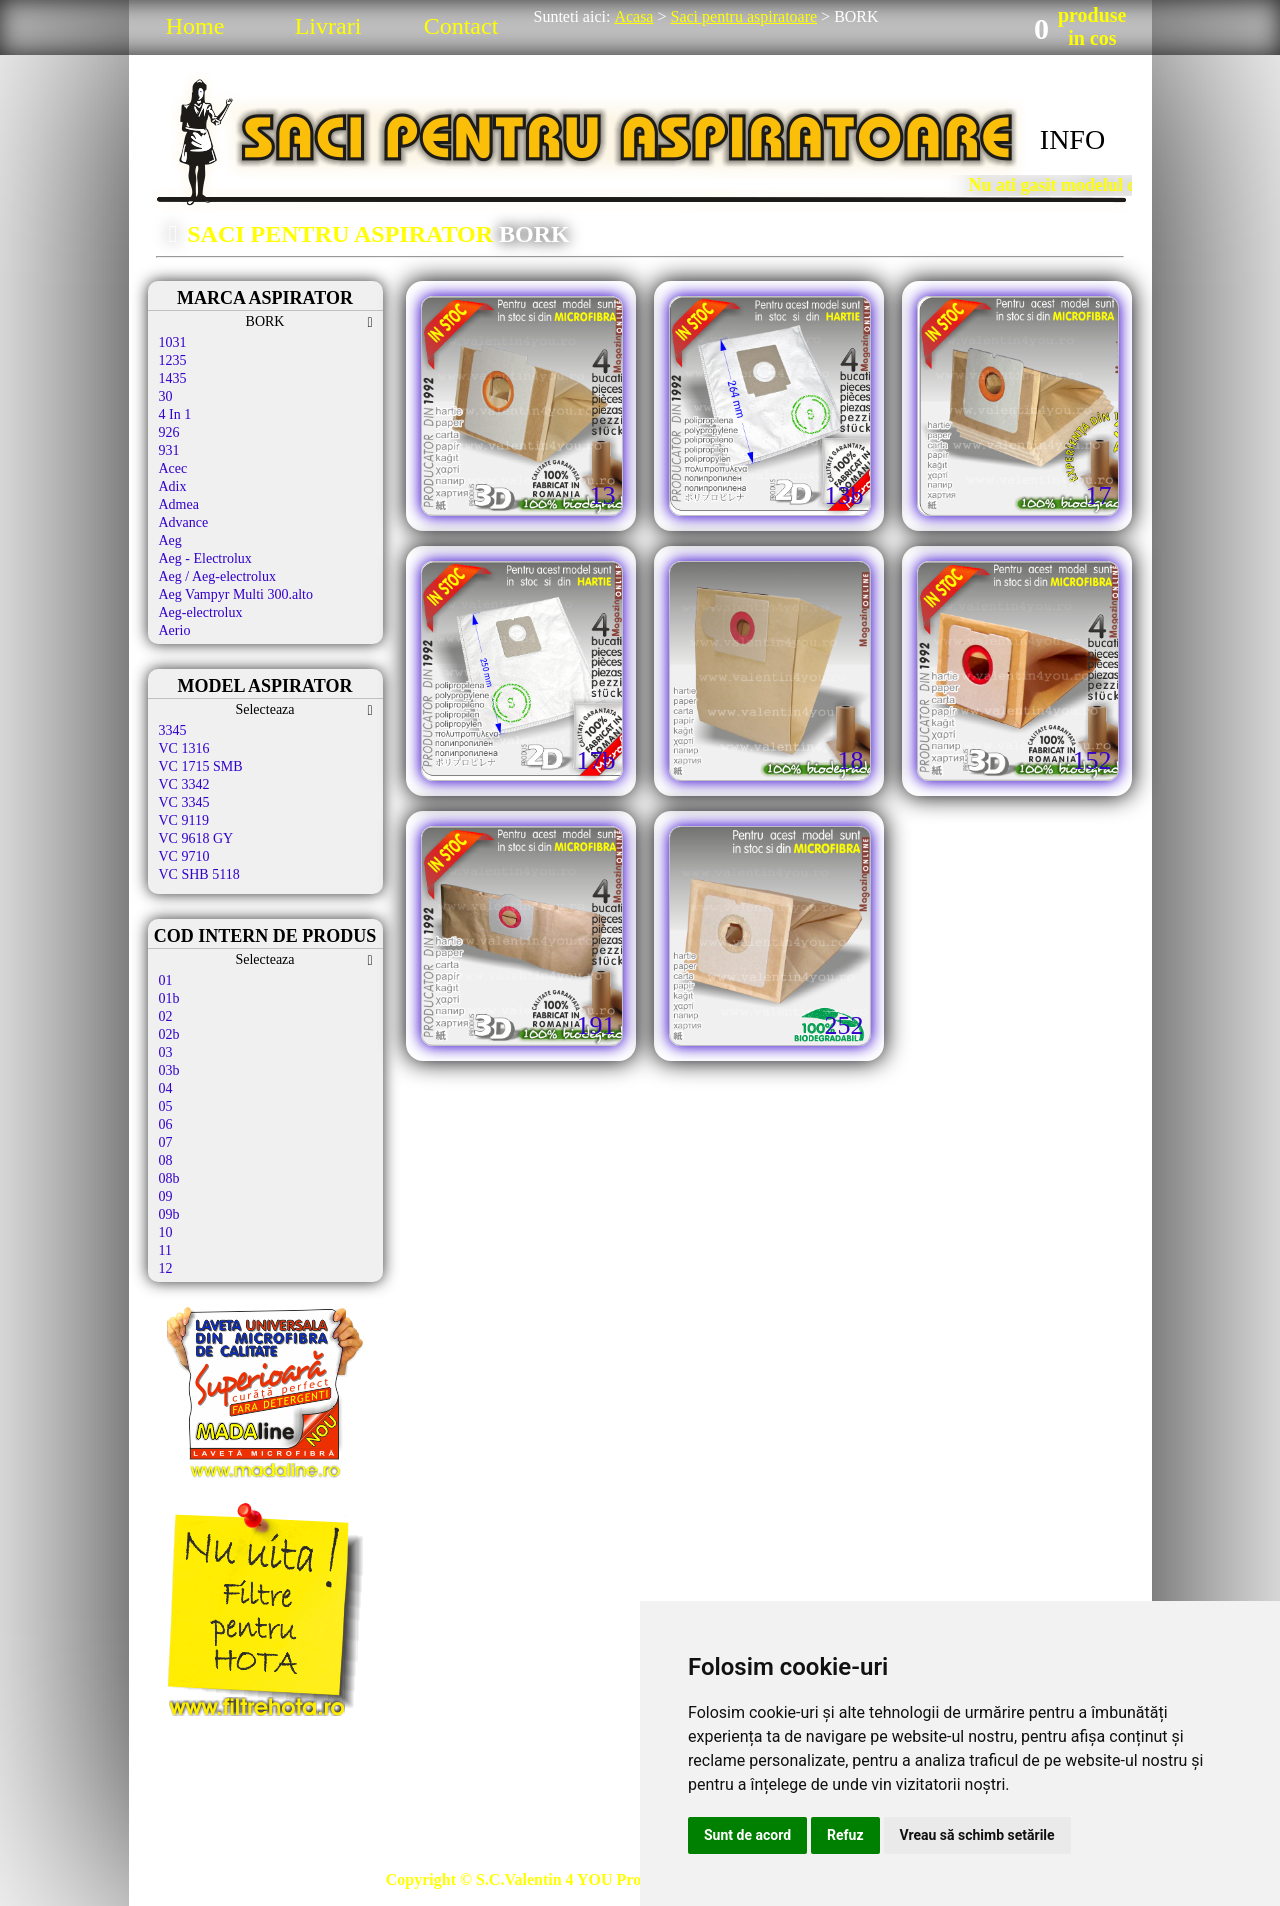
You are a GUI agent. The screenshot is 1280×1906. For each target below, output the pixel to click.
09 (166, 1196)
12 (166, 1268)
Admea (179, 504)
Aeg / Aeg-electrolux (217, 576)
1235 (173, 360)
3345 (173, 730)
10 (166, 1232)
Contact (461, 26)
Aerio (175, 630)
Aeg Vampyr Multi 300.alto (236, 594)
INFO (1072, 139)
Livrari (328, 26)
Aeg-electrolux (201, 612)
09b (169, 1214)
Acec (173, 468)
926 (169, 432)
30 (166, 396)
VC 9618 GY (196, 838)
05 (166, 1106)
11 (165, 1250)
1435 (173, 378)
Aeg (170, 540)
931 (169, 450)
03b (169, 1070)
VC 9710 (184, 856)
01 (166, 980)
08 (166, 1160)
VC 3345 (184, 802)
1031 (173, 342)
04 (166, 1088)
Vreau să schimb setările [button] (977, 1835)
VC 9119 (184, 820)
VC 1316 (184, 748)
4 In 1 (175, 414)
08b (169, 1178)
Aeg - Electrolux (205, 558)
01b (169, 998)
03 (166, 1052)
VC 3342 (184, 784)
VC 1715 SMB (201, 766)
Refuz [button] (845, 1835)
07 (166, 1142)
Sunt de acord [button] (747, 1835)
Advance (184, 522)
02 (166, 1016)
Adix (173, 486)
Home (195, 26)
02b (169, 1034)
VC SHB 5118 (199, 874)
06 (166, 1124)
